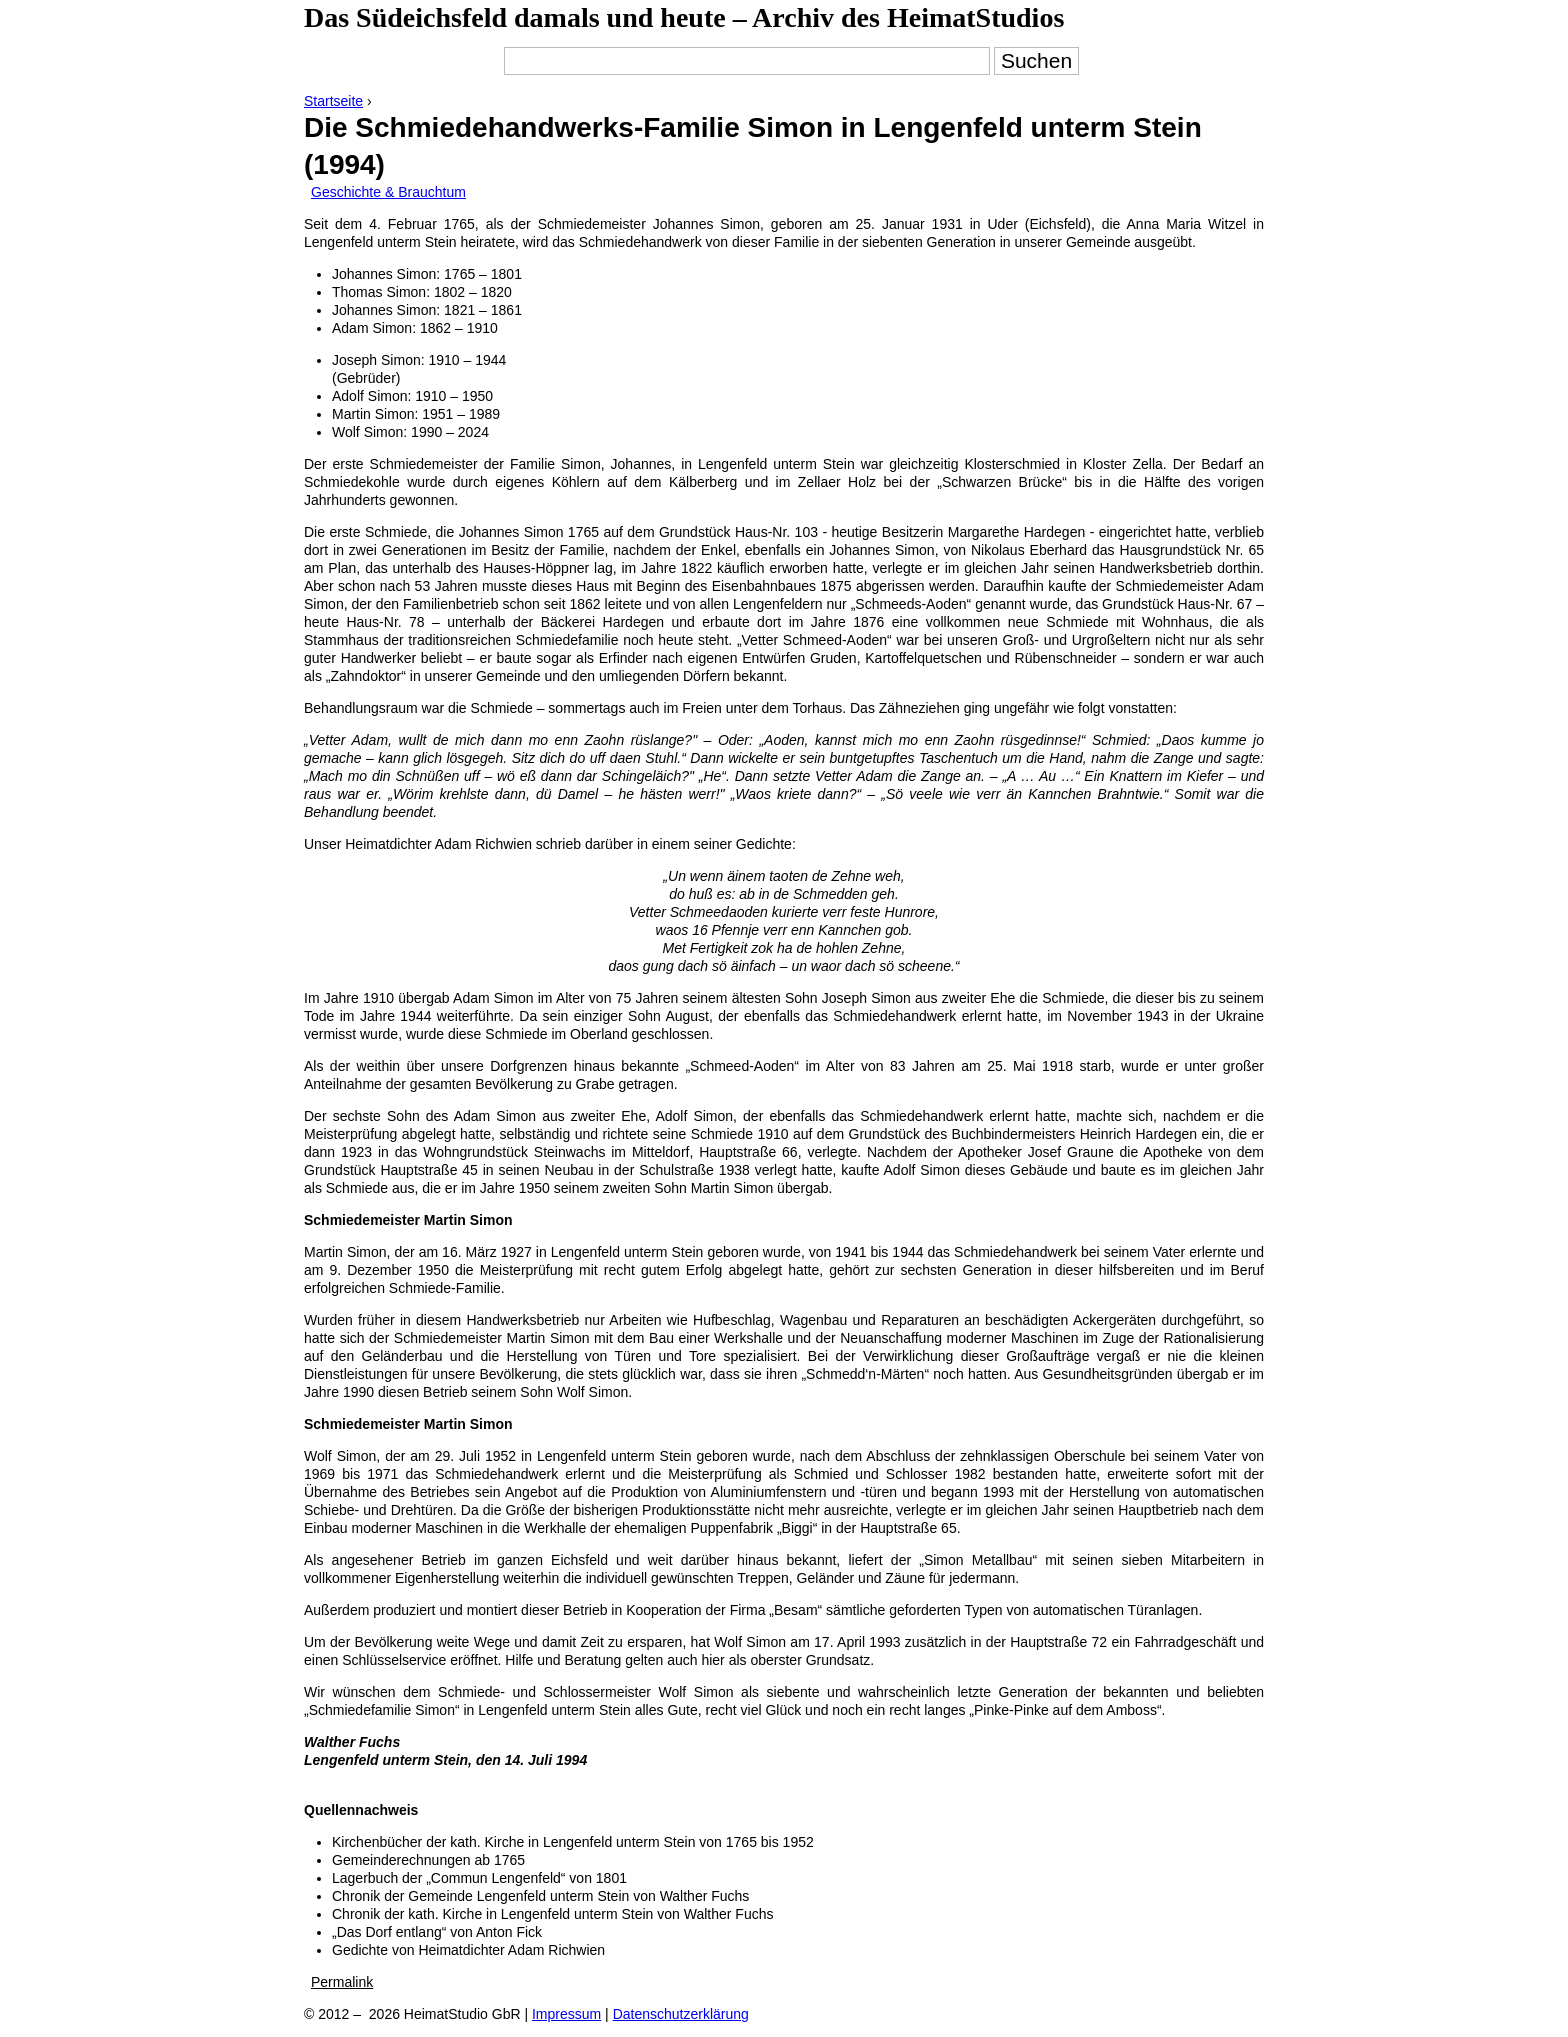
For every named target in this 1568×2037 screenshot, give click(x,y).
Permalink (342, 1982)
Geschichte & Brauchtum (388, 192)
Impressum (566, 2014)
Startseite (333, 101)
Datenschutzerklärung (681, 2014)
